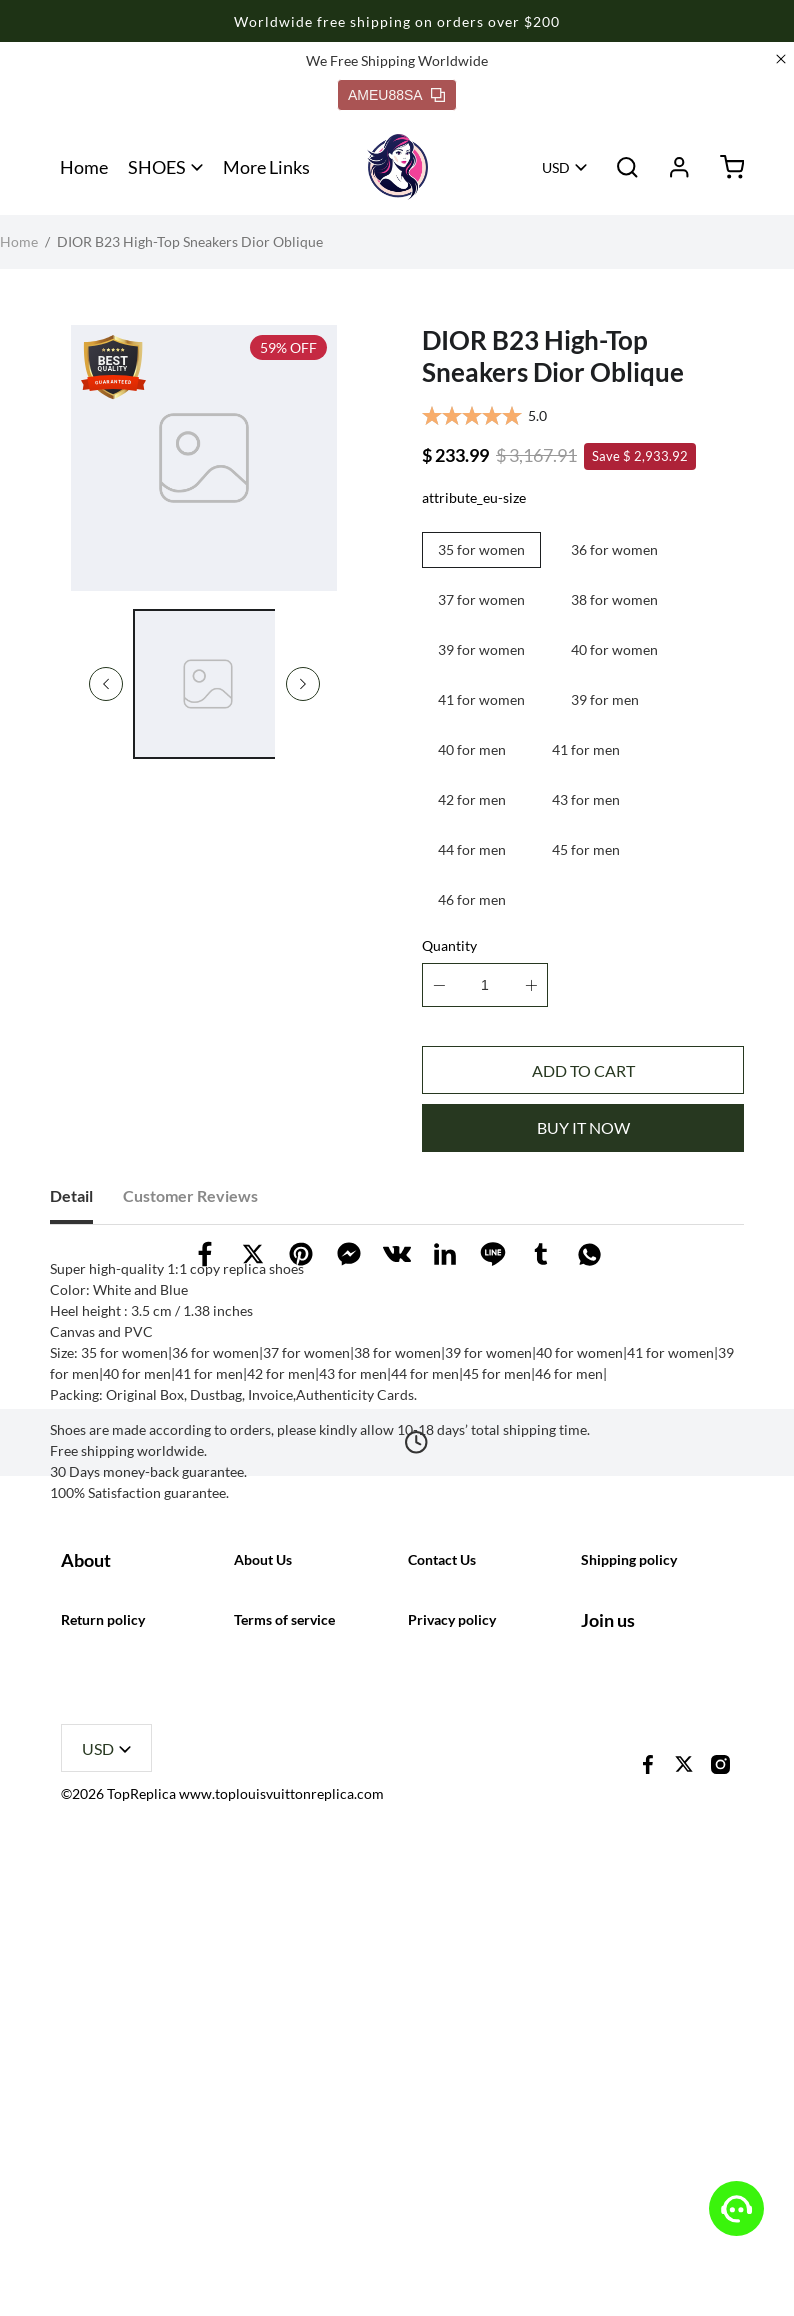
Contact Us (442, 1857)
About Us (263, 1857)
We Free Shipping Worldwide (397, 60)
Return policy (103, 2064)
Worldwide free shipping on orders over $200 (397, 21)
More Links (266, 167)
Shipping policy (629, 1857)
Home (84, 167)
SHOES (157, 167)
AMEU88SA (396, 95)
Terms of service (284, 2064)
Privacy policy (452, 2064)
